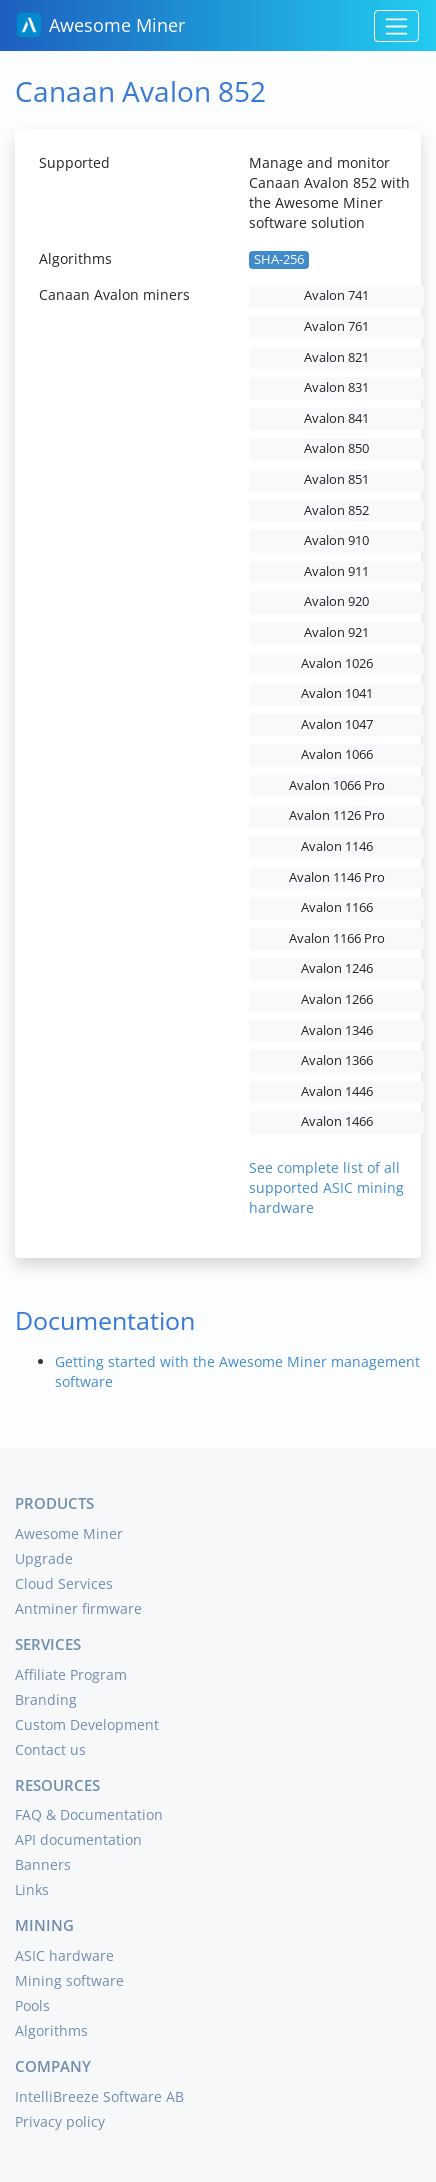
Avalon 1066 (337, 754)
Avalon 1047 (337, 724)
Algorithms (51, 2030)
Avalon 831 (336, 387)
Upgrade (44, 1558)
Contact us (50, 1749)
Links (32, 1889)
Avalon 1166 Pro (337, 938)
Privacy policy (60, 2121)
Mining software (69, 1980)
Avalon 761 (336, 326)
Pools (32, 2005)
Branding (46, 1699)
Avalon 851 (336, 479)
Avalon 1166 (337, 907)
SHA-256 (279, 259)
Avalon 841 (336, 418)
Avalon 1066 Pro (337, 785)
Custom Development (87, 1724)
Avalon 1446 (337, 1091)
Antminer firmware (78, 1608)
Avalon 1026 (337, 663)
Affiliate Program (71, 1674)
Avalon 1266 (337, 999)
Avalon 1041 (337, 693)
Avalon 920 (336, 601)
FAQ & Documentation (89, 1814)
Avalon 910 (336, 540)
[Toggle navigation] (396, 26)
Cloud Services (64, 1583)
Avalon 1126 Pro (337, 815)
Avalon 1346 (337, 1030)
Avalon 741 (336, 295)
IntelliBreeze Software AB (99, 2096)
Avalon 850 (336, 448)
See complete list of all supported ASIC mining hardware (326, 1187)
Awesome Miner (101, 25)
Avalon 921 (336, 632)
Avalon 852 (336, 510)
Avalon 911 (336, 571)
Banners (43, 1864)
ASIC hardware (64, 1955)
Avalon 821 (336, 357)
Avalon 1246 (337, 968)
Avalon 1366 (337, 1060)
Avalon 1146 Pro (337, 877)
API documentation (78, 1839)
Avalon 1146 (337, 846)
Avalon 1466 (337, 1121)
